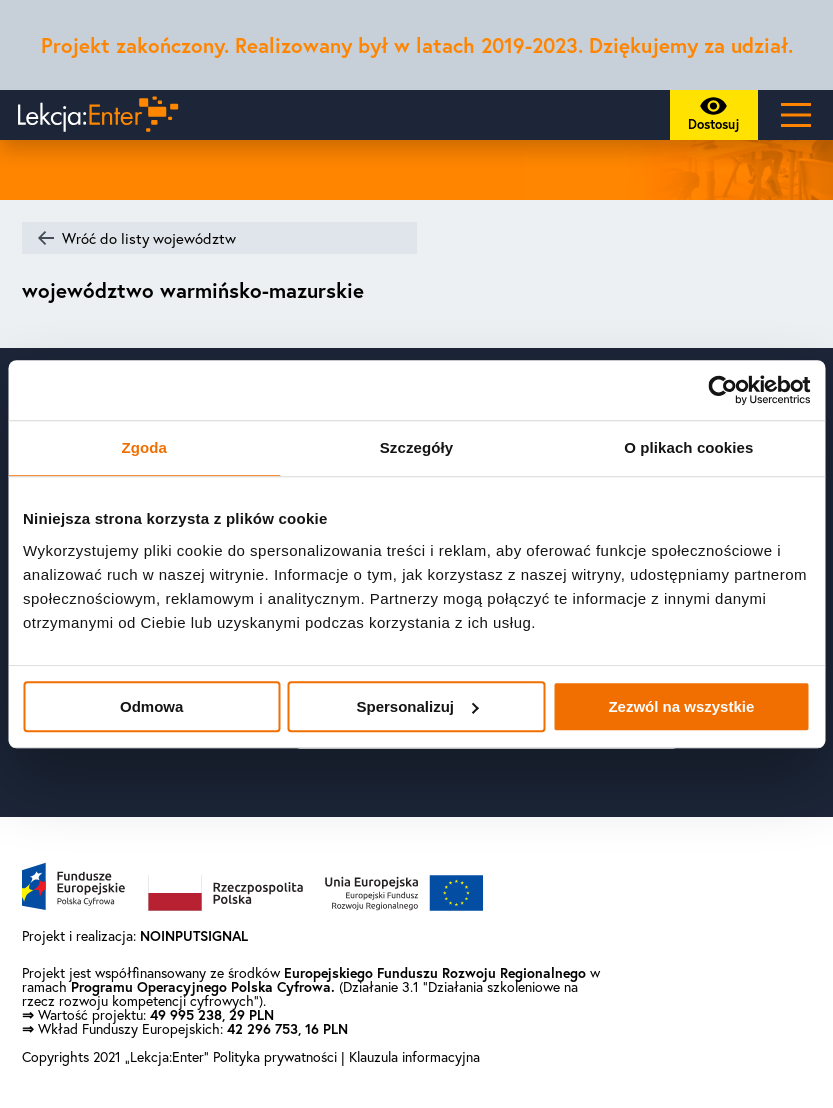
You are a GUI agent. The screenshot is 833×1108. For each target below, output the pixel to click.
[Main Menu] (795, 115)
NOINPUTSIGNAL (194, 936)
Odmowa (151, 706)
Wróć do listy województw (149, 238)
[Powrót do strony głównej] (93, 115)
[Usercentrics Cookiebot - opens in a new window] (722, 390)
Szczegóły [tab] (416, 447)
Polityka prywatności (277, 1057)
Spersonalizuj (417, 706)
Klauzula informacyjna (414, 1057)
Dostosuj (719, 118)
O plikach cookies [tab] (688, 447)
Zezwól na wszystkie (681, 706)
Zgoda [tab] (144, 447)
